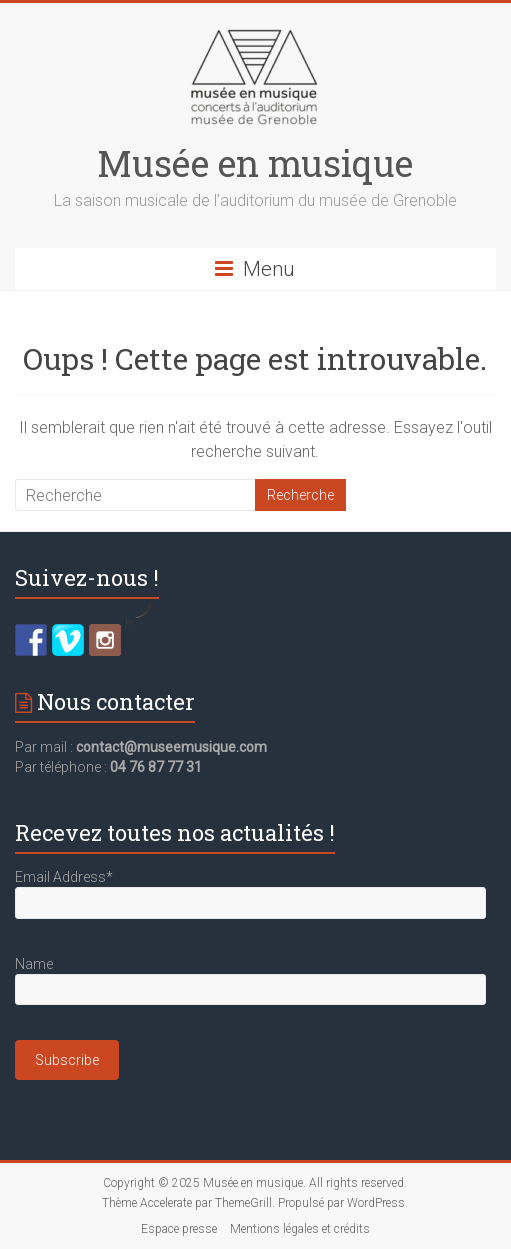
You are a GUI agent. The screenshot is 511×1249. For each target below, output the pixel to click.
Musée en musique (255, 163)
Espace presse (179, 1229)
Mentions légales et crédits (300, 1229)
